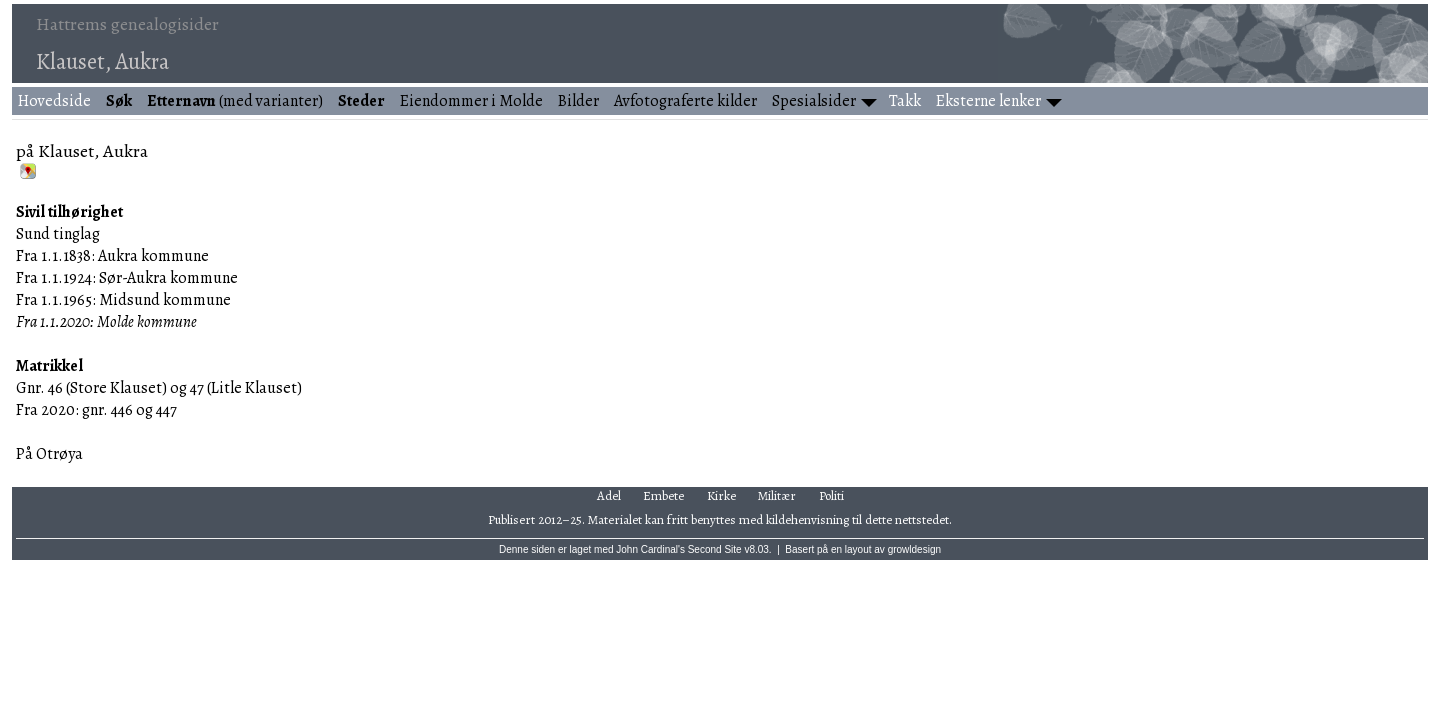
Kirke (721, 495)
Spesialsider (814, 101)
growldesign (914, 549)
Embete (663, 495)
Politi (831, 495)
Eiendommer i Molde (471, 101)
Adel (609, 495)
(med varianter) (235, 101)
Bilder (578, 101)
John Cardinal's (650, 549)
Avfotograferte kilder (685, 101)
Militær (777, 495)
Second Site (715, 549)
